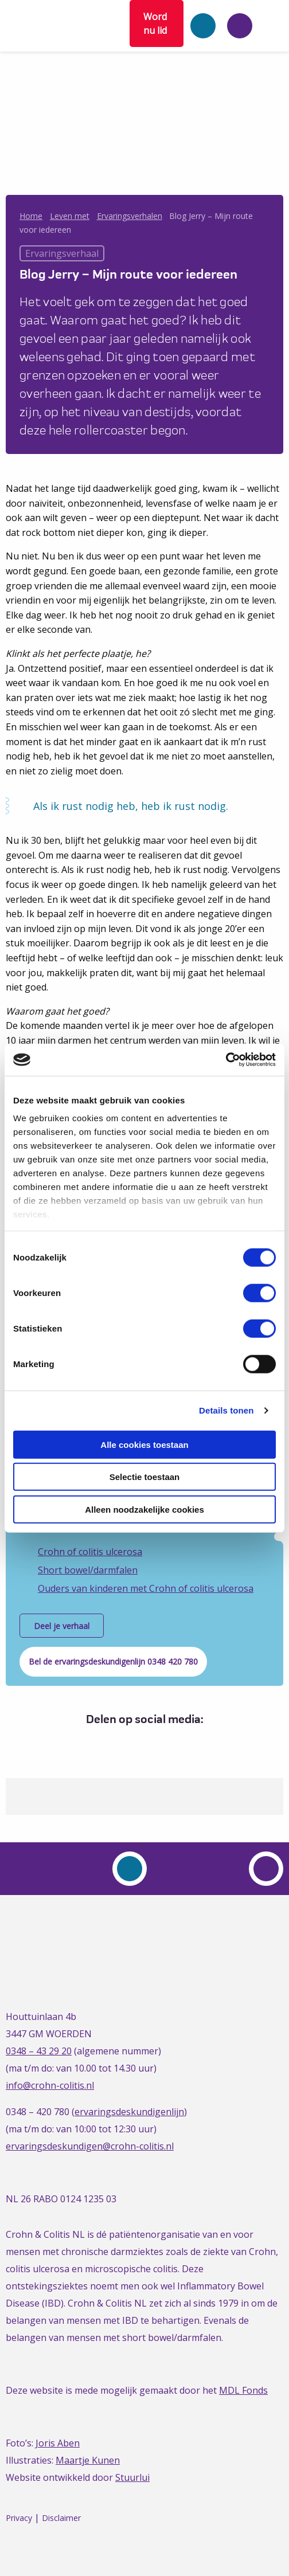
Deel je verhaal (61, 1625)
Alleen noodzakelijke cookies (144, 1509)
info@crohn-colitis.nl (50, 2085)
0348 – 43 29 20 (39, 2051)
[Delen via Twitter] (121, 1743)
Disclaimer (61, 2517)
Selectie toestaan (145, 1477)
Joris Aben (58, 2443)
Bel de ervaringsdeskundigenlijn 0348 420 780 (113, 1661)
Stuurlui (132, 2477)
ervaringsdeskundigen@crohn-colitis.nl (90, 2146)
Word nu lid (155, 23)
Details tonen (226, 1410)
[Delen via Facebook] (100, 1743)
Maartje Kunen (88, 2460)
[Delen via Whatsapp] (185, 1743)
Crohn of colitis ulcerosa (90, 1551)
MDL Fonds (243, 2390)
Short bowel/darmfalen (88, 1570)
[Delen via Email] (164, 1743)
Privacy (19, 2517)
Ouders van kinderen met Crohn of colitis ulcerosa (145, 1588)
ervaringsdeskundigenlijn (129, 2111)
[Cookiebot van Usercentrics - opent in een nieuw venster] (225, 1059)
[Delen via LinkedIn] (142, 1743)
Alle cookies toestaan (144, 1444)
